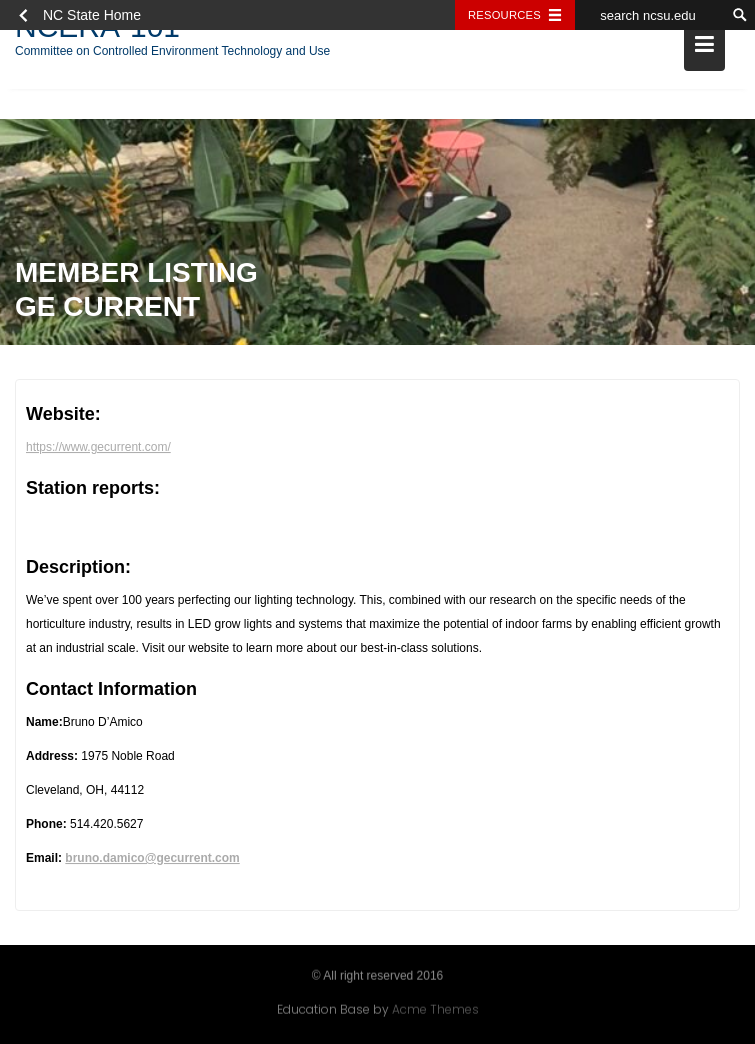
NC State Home (92, 15)
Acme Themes (435, 1008)
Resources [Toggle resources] (504, 15)
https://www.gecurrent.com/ (98, 449)
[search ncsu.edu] (650, 15)
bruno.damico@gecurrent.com (152, 860)
